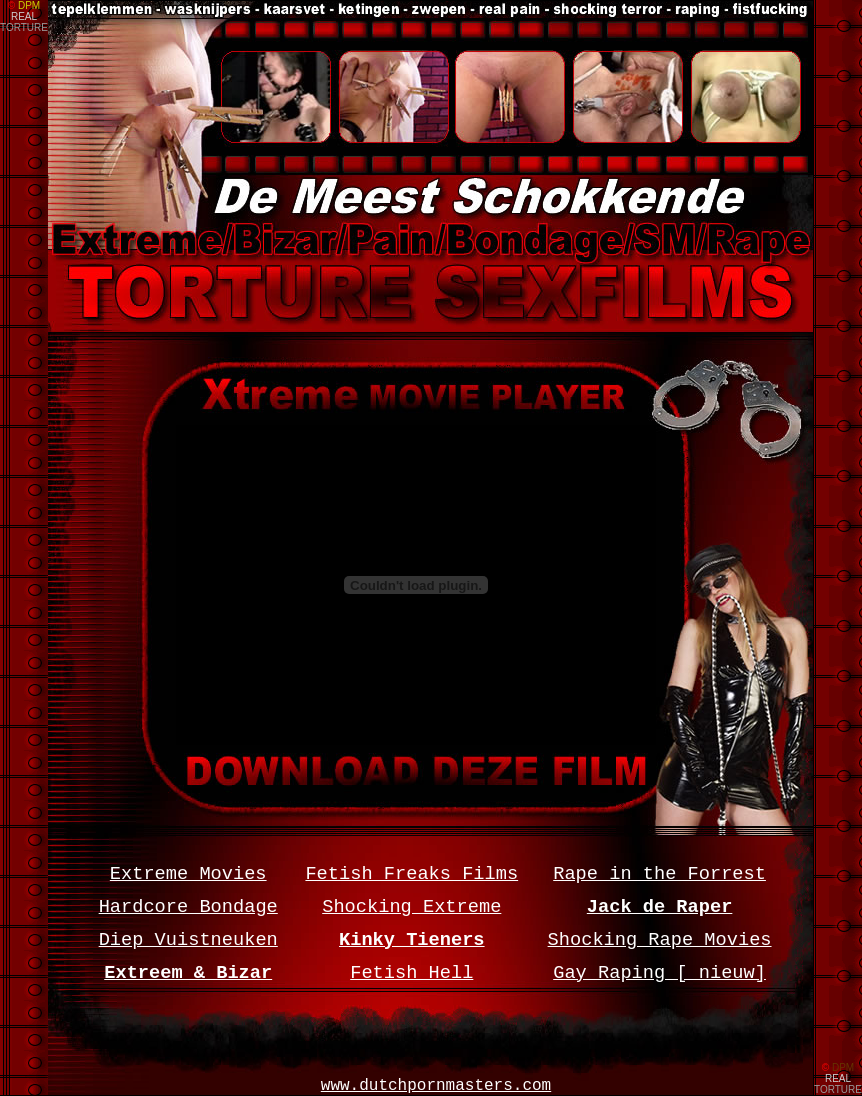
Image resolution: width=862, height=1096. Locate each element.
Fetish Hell (411, 973)
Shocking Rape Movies (660, 940)
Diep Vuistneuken (188, 940)
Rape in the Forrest (659, 874)
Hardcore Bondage (188, 907)
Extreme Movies (188, 874)
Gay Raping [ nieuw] (659, 973)
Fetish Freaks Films (411, 874)
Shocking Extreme (411, 907)
